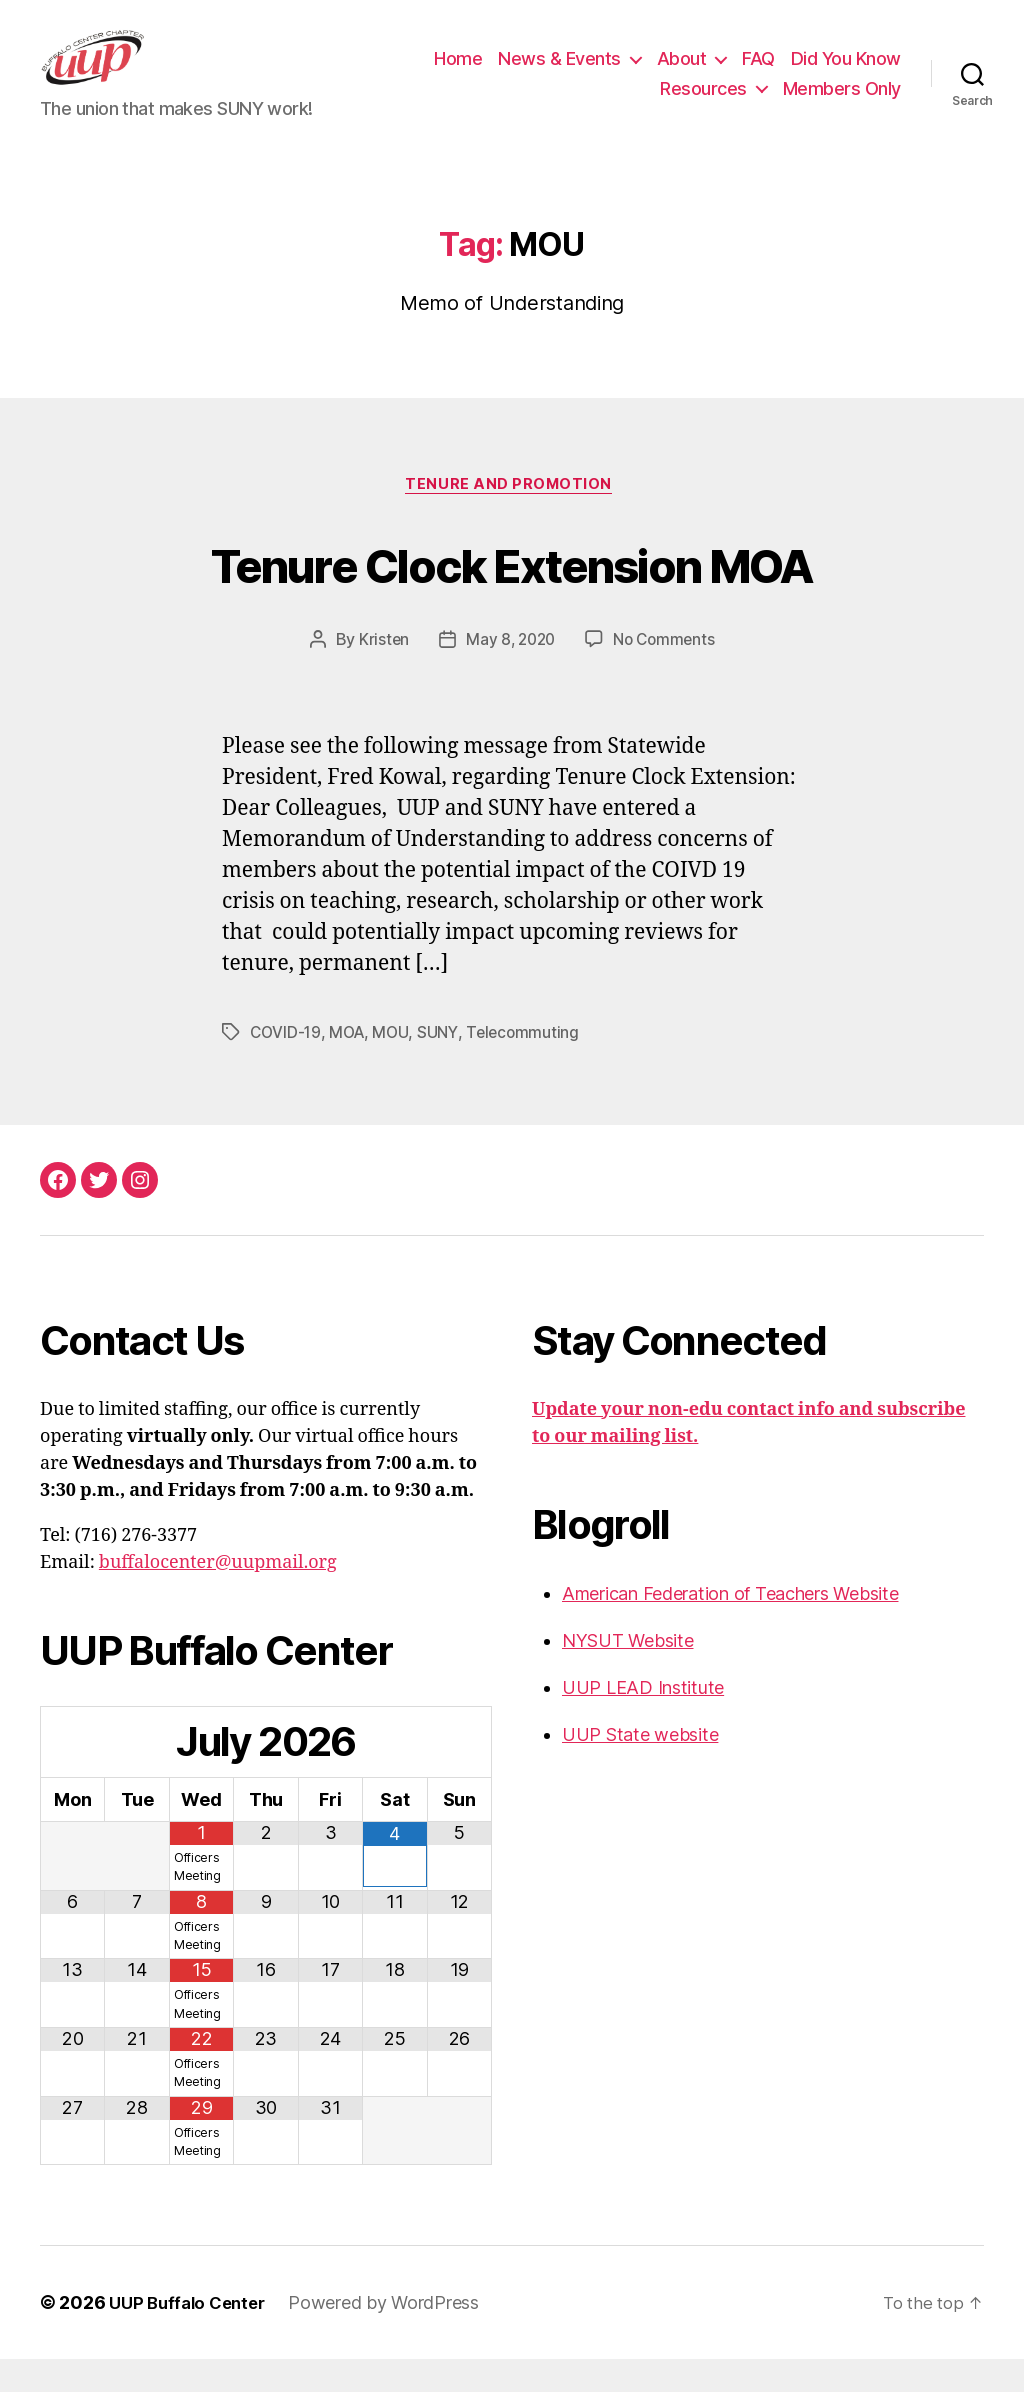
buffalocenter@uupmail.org (218, 1594)
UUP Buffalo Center (192, 2335)
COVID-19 (286, 1065)
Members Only (842, 103)
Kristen (379, 673)
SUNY (442, 1065)
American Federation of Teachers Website (730, 1625)
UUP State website (640, 1766)
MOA (349, 1065)
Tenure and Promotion (512, 517)
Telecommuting (529, 1065)
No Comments (666, 673)
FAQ (758, 73)
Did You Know (846, 73)
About (682, 73)
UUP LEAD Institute (643, 1719)
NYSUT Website (628, 1672)
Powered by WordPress (394, 2335)
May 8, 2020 (509, 673)
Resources (703, 103)
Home (458, 73)
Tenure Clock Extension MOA (512, 593)
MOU (395, 1065)
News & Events (559, 73)
